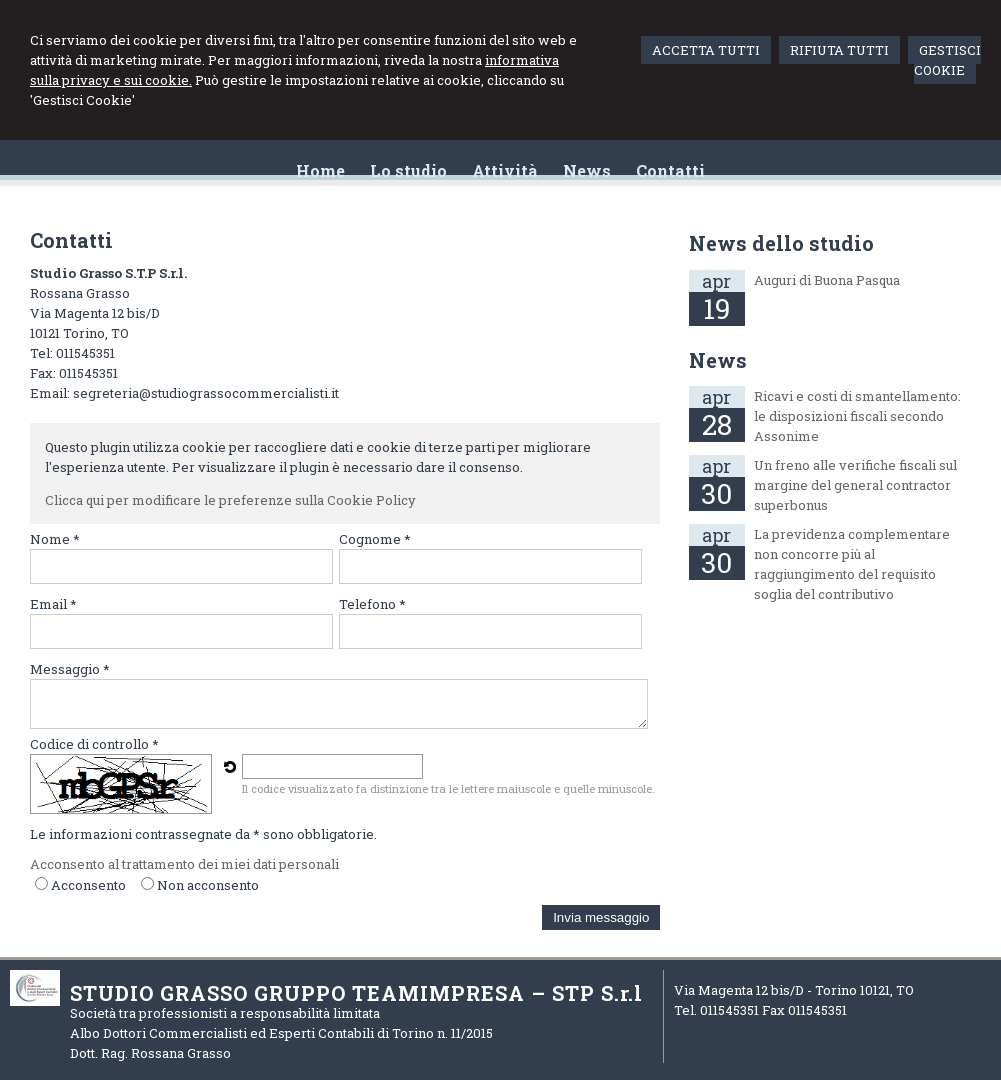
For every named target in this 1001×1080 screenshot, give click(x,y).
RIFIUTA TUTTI (839, 50)
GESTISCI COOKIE (947, 60)
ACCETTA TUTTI (706, 50)
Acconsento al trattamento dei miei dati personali (184, 864)
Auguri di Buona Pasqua (827, 280)
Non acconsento (208, 885)
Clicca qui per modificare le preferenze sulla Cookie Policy (230, 500)
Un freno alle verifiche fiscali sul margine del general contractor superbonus (855, 485)
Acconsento (88, 885)
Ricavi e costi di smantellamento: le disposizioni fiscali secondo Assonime (857, 416)
